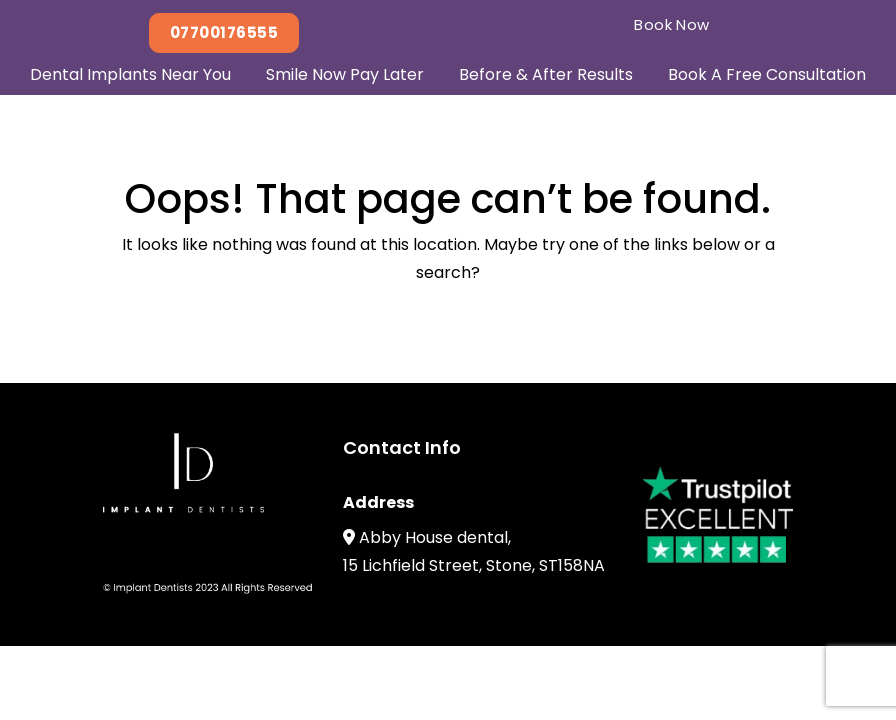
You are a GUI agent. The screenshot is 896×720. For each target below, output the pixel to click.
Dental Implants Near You (130, 74)
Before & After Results (546, 74)
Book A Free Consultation (767, 74)
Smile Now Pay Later (345, 74)
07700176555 (224, 32)
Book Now (672, 24)
